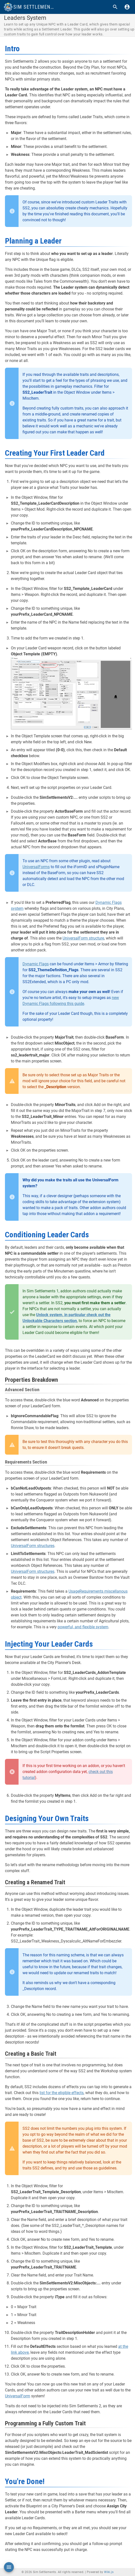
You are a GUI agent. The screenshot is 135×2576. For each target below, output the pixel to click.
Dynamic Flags (35, 964)
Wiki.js (108, 2572)
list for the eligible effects (62, 2092)
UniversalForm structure (83, 938)
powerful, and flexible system (83, 1627)
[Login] (127, 7)
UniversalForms (36, 866)
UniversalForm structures (32, 1545)
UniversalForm (17, 2396)
